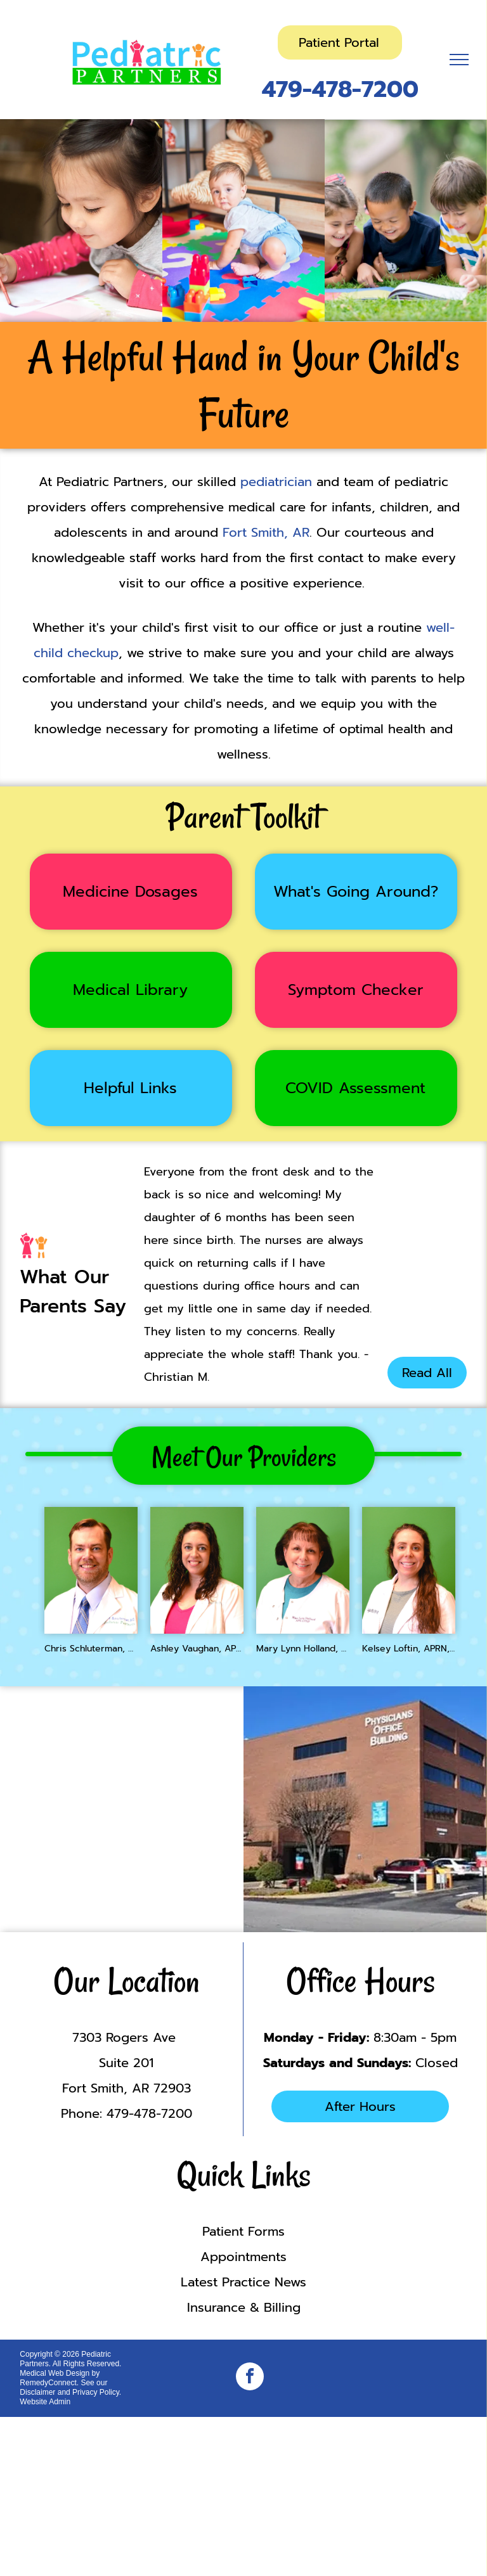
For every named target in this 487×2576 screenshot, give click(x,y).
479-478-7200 (340, 89)
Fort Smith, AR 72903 (126, 2088)
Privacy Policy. (96, 2392)
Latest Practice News (243, 2281)
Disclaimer (37, 2392)
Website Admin (45, 2401)
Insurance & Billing (244, 2307)
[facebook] (250, 2377)
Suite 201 (126, 2062)
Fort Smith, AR (266, 532)
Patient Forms (243, 2231)
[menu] (459, 59)
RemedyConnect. (49, 2382)
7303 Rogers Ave (126, 2037)
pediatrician (276, 481)
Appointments (243, 2256)
